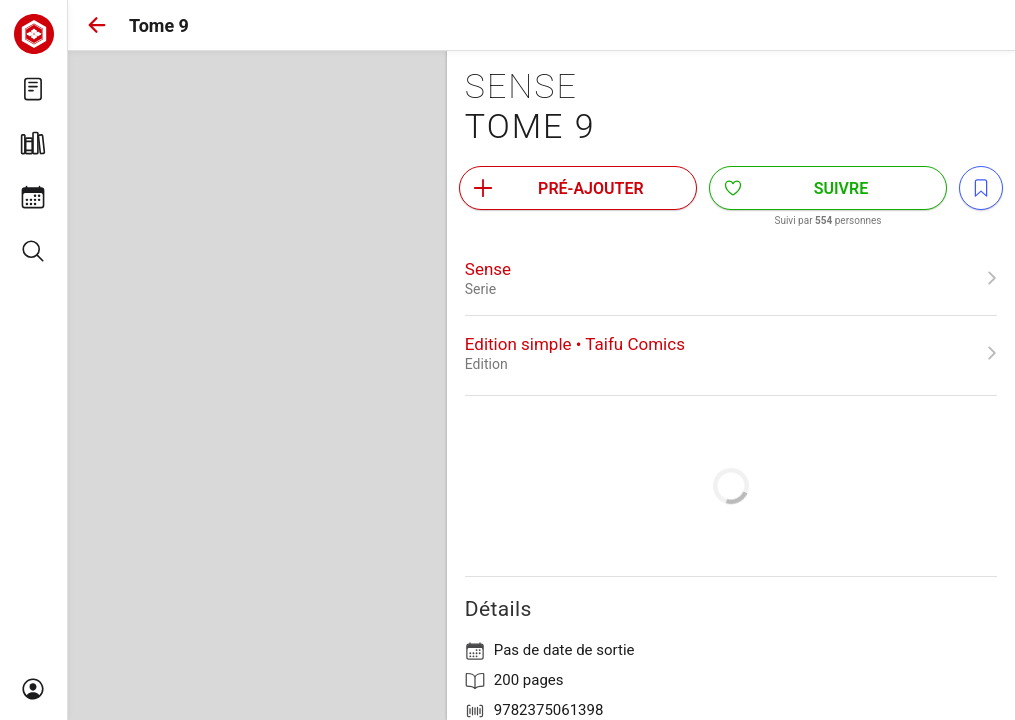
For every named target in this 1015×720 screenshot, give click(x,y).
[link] (731, 278)
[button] (97, 25)
